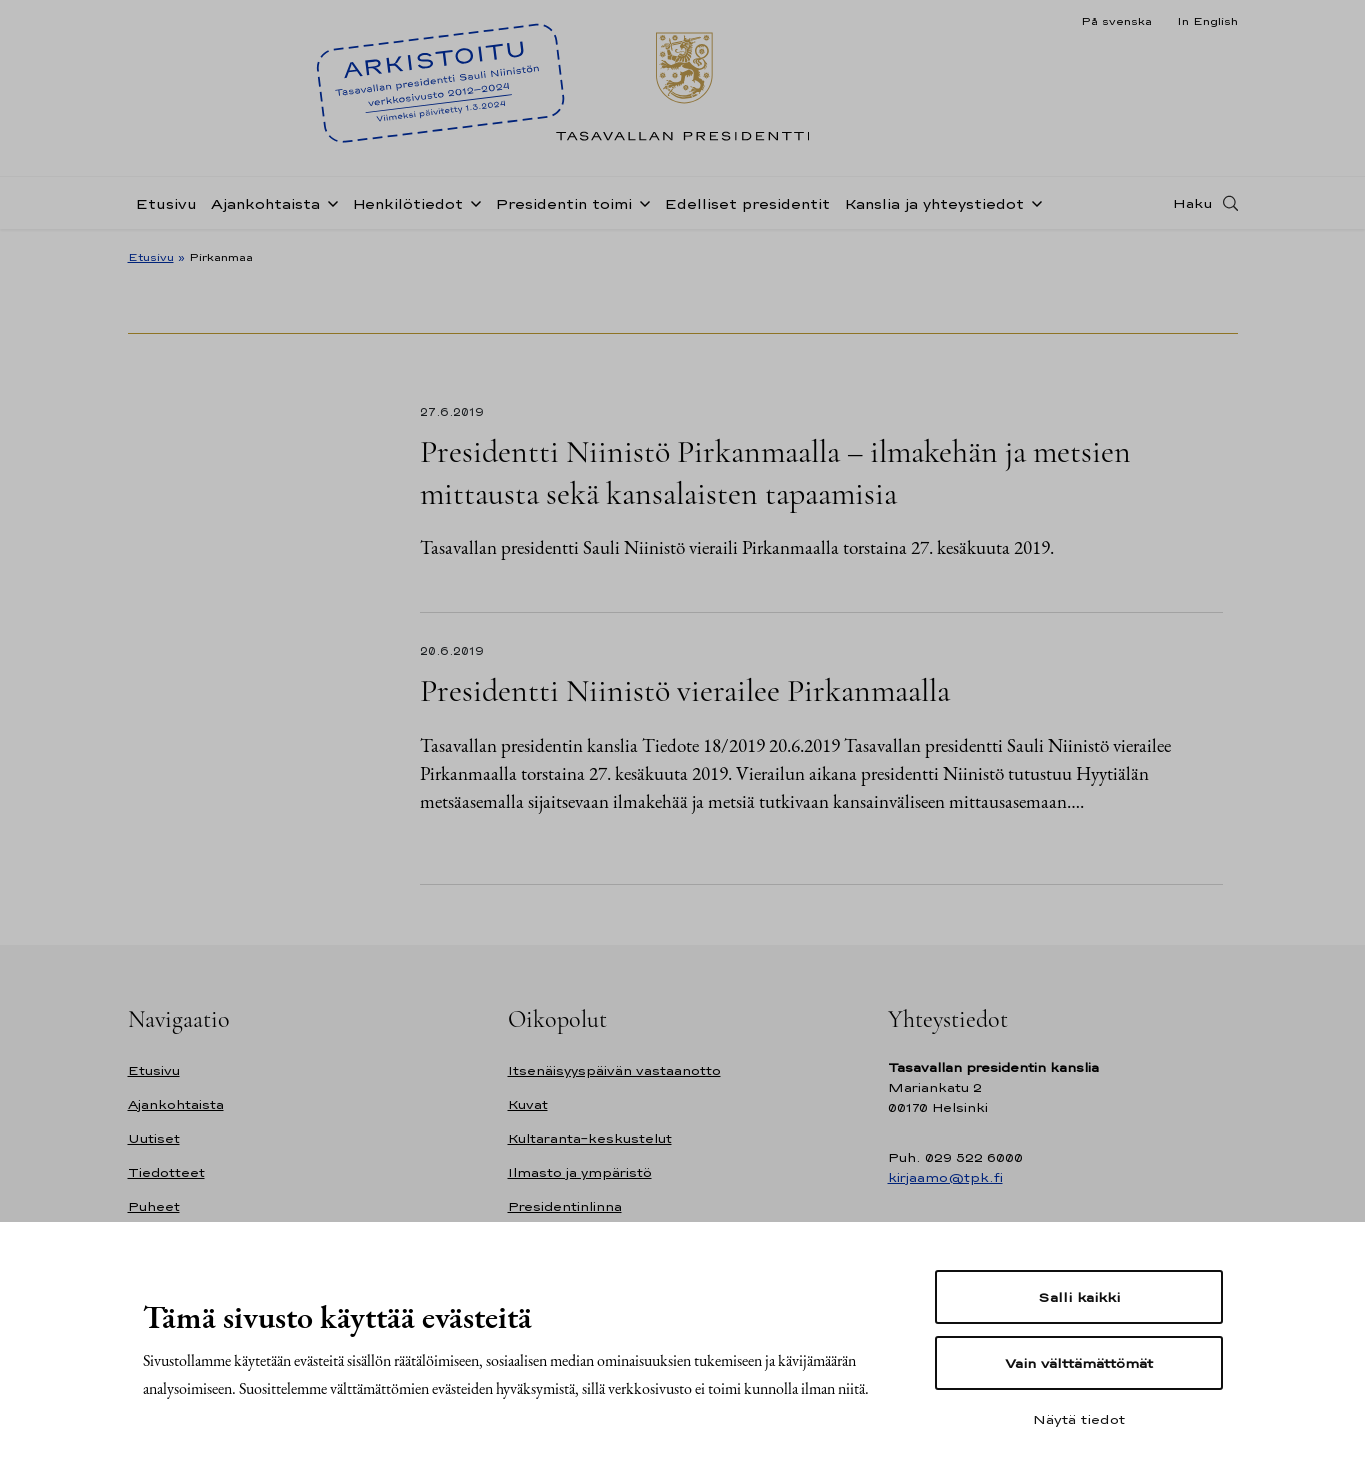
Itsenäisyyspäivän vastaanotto (614, 1070)
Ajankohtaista (265, 203)
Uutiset (154, 1138)
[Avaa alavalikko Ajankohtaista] (329, 202)
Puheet (154, 1206)
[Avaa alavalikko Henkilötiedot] (472, 202)
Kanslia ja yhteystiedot (934, 203)
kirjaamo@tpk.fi (945, 1177)
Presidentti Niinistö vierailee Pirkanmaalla (685, 690)
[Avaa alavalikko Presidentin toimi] (641, 202)
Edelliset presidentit (747, 203)
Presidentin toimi (563, 203)
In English (1207, 21)
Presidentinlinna (565, 1206)
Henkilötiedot (407, 203)
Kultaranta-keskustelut (590, 1138)
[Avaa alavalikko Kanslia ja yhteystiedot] (1033, 202)
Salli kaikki (1079, 1297)
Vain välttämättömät (1079, 1363)
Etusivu (166, 203)
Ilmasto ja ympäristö (580, 1172)
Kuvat (528, 1104)
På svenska (1116, 21)
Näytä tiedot (1079, 1419)
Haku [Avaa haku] (1193, 203)
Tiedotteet (166, 1172)
